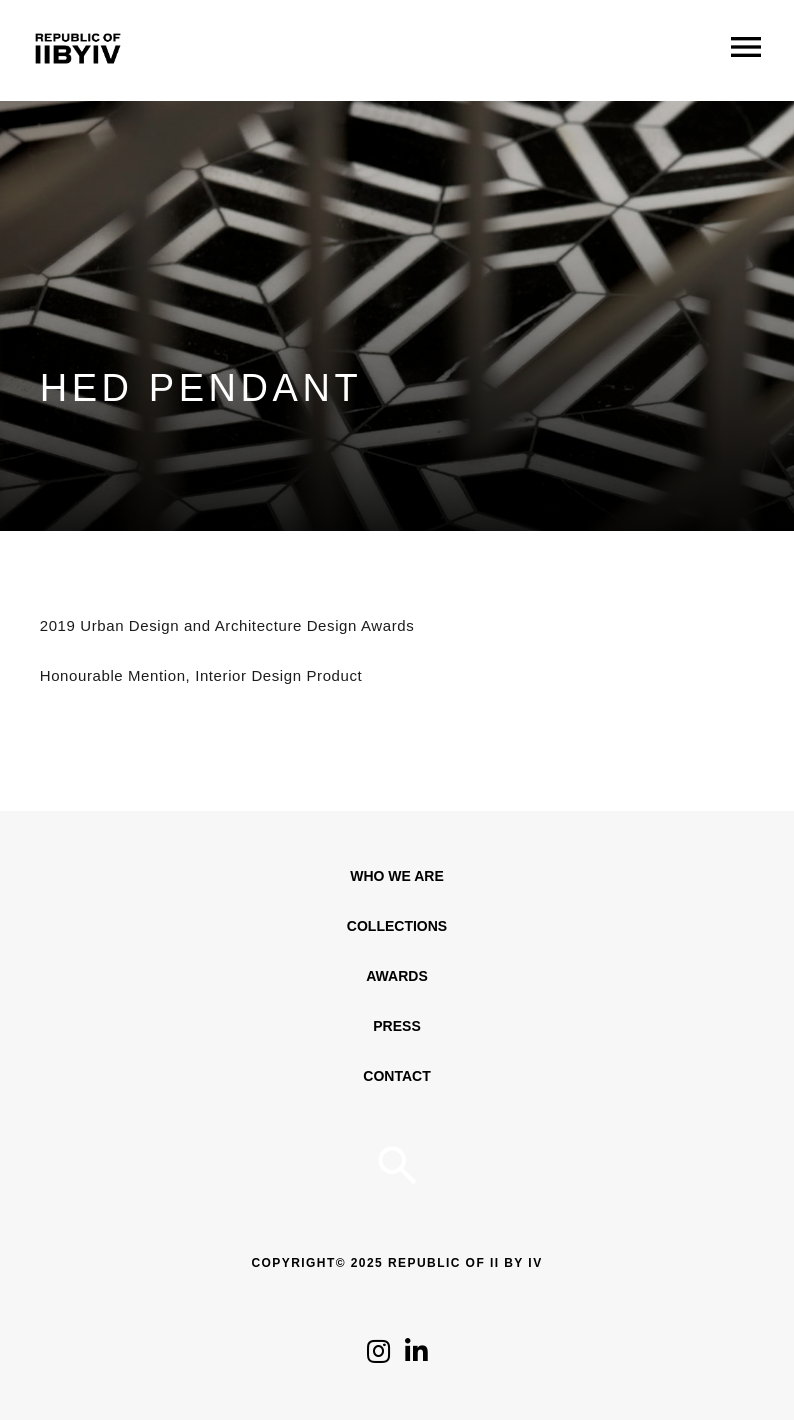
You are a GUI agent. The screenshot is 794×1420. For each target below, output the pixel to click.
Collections (397, 926)
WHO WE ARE (397, 876)
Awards (396, 976)
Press (396, 1026)
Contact (396, 1076)
